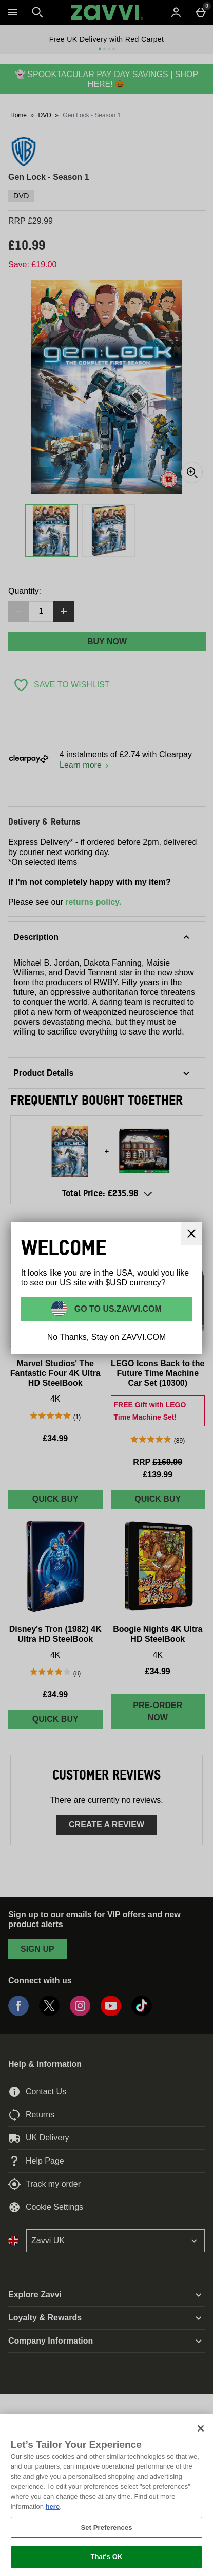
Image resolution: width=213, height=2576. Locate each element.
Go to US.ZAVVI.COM (117, 1308)
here (53, 2506)
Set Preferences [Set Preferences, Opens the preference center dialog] (106, 2527)
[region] (106, 2495)
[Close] (200, 2428)
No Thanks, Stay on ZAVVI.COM (106, 1337)
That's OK (106, 2557)
